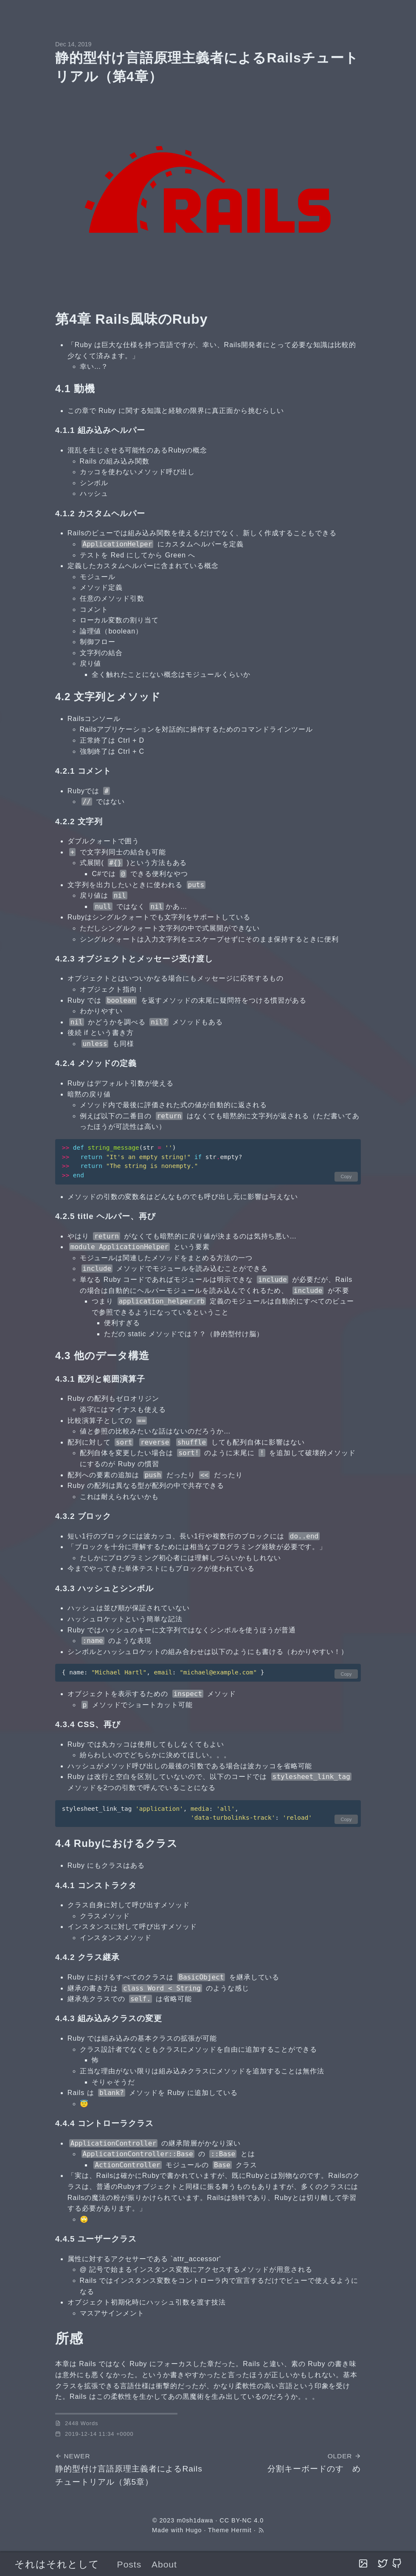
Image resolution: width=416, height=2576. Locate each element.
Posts (129, 2564)
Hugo (194, 2530)
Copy (345, 1176)
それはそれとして (56, 2564)
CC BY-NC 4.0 (241, 2520)
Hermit (241, 2530)
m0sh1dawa (195, 2520)
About (164, 2564)
